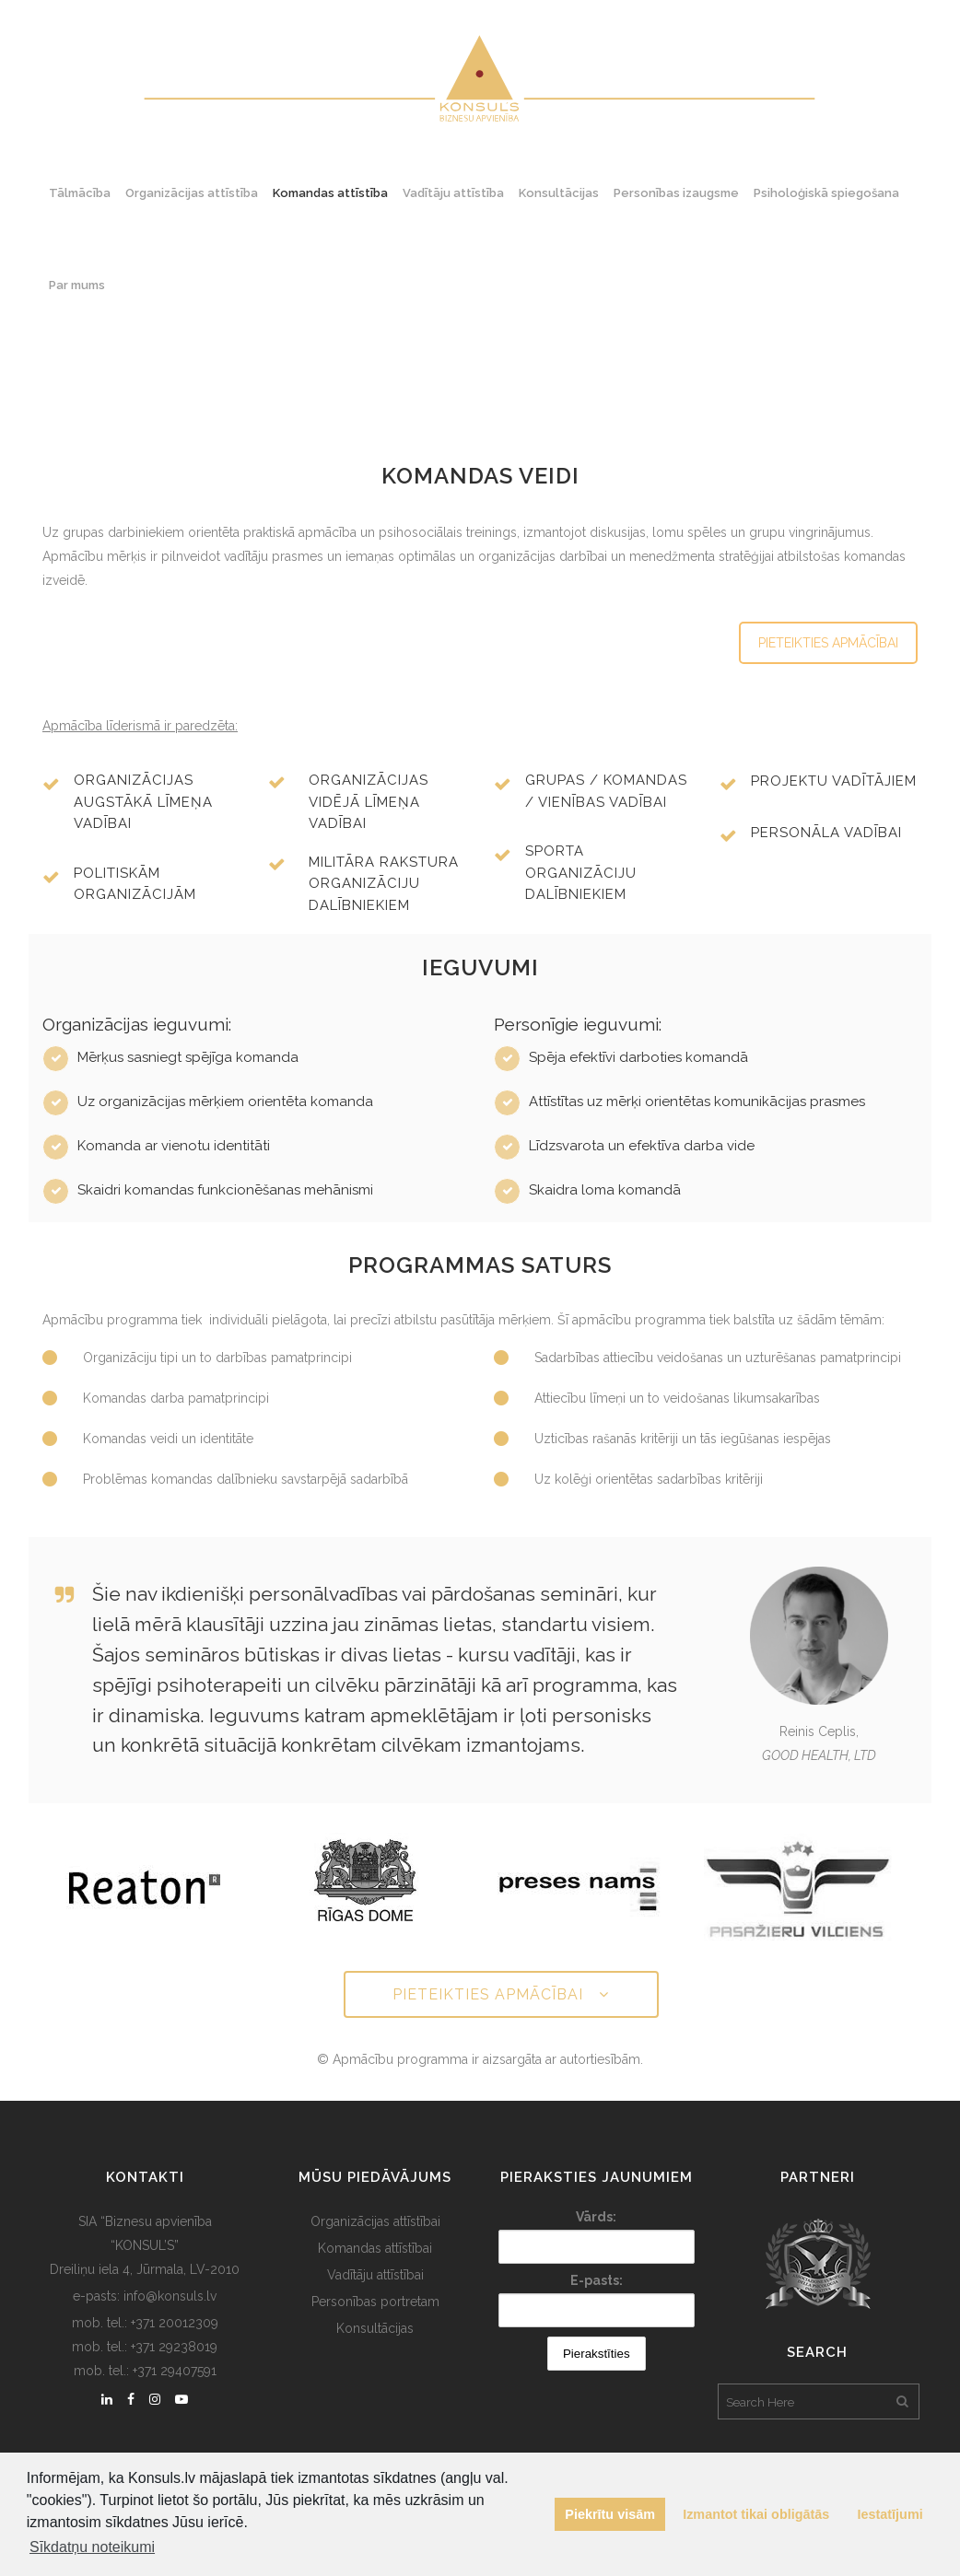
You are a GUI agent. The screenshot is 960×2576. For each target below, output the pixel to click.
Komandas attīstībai (375, 2248)
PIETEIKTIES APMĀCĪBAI (828, 642)
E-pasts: (596, 2280)
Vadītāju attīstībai (375, 2274)
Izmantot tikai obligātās (756, 2514)
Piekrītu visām (610, 2514)
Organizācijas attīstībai (375, 2221)
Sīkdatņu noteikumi (92, 2547)
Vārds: (596, 2216)
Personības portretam (375, 2301)
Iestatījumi (890, 2514)
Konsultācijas (375, 2328)
